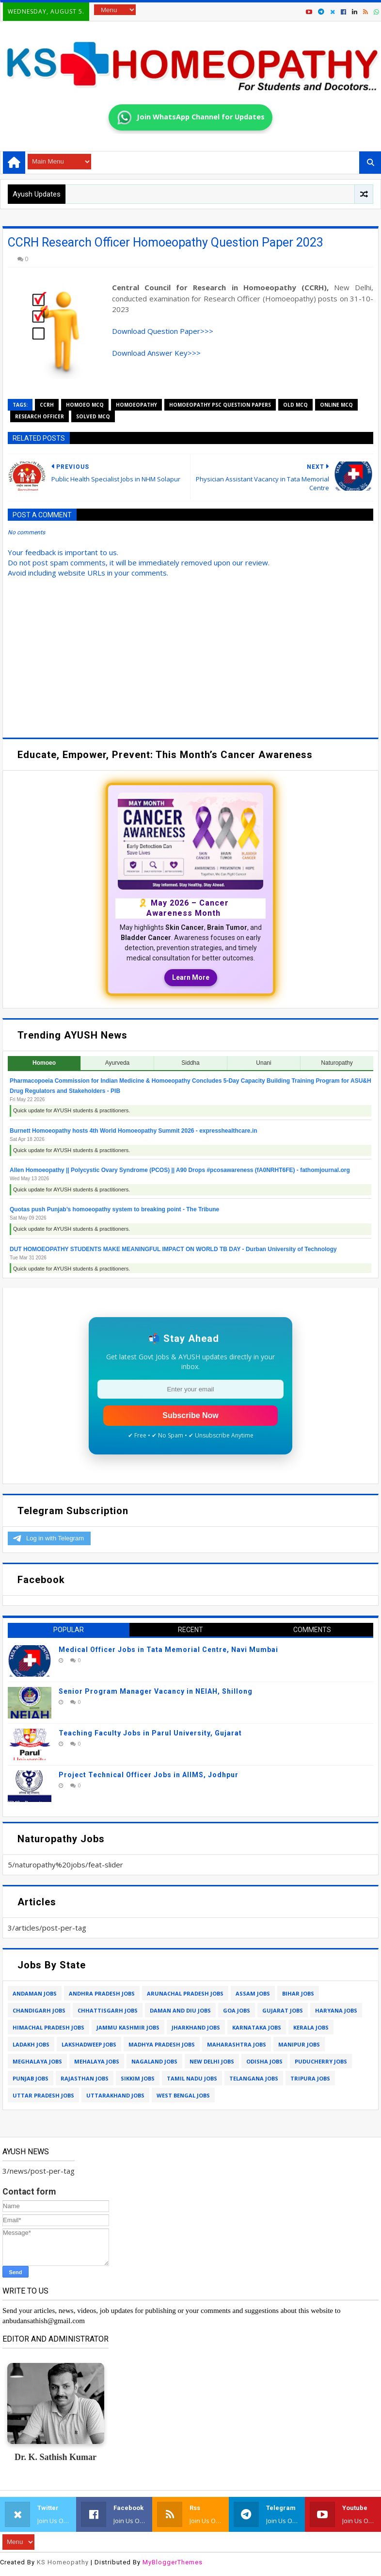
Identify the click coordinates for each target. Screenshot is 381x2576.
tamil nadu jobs (192, 2078)
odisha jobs (264, 2061)
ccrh (47, 404)
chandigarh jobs (39, 2010)
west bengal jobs (183, 2095)
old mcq (295, 404)
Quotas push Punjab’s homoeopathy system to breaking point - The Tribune (114, 1209)
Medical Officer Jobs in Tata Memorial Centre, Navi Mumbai (168, 1649)
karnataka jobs (256, 2027)
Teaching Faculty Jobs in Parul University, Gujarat (150, 1733)
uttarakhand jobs (115, 2095)
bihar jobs (298, 1993)
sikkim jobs (138, 2078)
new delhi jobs (212, 2061)
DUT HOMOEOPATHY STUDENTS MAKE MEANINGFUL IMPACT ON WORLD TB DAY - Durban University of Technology (173, 1249)
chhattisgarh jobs (108, 2010)
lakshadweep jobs (89, 2044)
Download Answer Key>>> (156, 353)
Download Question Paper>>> (162, 331)
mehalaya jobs (96, 2061)
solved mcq (93, 416)
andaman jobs (35, 1993)
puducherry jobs (321, 2061)
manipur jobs (299, 2044)
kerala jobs (311, 2027)
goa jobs (236, 2010)
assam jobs (253, 1993)
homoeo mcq (85, 404)
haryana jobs (336, 2010)
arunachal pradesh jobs (185, 1993)
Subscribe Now (190, 1415)
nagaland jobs (154, 2061)
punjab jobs (30, 2078)
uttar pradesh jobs (43, 2095)
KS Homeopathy (63, 2562)
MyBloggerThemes (173, 2562)
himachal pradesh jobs (48, 2027)
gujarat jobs (282, 2010)
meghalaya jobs (37, 2061)
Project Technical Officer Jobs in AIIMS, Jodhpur (148, 1775)
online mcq (336, 404)
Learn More (190, 977)
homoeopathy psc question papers (220, 404)
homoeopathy (136, 404)
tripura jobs (310, 2078)
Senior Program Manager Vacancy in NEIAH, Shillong (156, 1691)
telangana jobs (253, 2078)
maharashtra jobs (236, 2044)
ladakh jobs (31, 2044)
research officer (39, 416)
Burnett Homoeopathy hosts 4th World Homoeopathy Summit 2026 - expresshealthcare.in (133, 1130)
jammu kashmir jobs (127, 2027)
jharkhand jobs (196, 2027)
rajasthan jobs (85, 2078)
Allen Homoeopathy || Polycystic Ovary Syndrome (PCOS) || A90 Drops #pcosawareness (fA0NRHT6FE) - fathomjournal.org (180, 1170)
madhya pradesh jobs (161, 2044)
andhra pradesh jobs (102, 1993)
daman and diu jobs (180, 2010)
